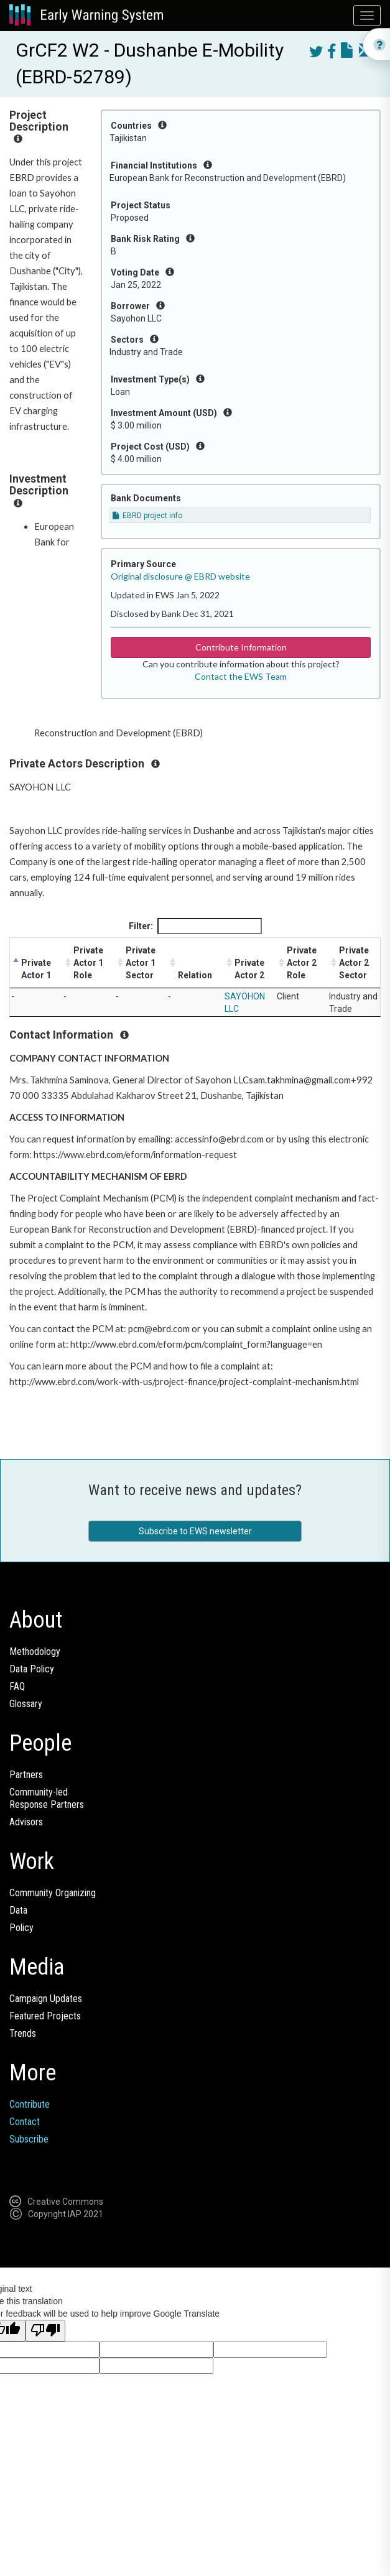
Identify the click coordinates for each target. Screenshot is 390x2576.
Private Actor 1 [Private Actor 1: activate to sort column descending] (36, 969)
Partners (26, 1775)
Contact (24, 2122)
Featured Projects (45, 2016)
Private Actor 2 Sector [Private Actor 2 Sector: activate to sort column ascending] (354, 962)
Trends (22, 2033)
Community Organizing (52, 1893)
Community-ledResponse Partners (46, 1798)
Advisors (26, 1822)
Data (18, 1910)
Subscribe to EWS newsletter (195, 1531)
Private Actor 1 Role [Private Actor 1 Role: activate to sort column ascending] (88, 962)
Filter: (195, 926)
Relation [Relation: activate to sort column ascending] (195, 975)
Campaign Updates (45, 1998)
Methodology (34, 1651)
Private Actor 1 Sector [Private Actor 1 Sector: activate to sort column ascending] (141, 962)
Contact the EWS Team (241, 676)
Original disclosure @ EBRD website (180, 576)
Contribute (29, 2104)
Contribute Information (241, 647)
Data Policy (31, 1669)
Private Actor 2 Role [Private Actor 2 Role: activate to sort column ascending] (302, 962)
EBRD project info (147, 515)
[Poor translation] (45, 2331)
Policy (21, 1928)
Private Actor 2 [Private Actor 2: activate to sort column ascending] (249, 969)
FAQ (17, 1686)
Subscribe (29, 2139)
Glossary (25, 1704)
